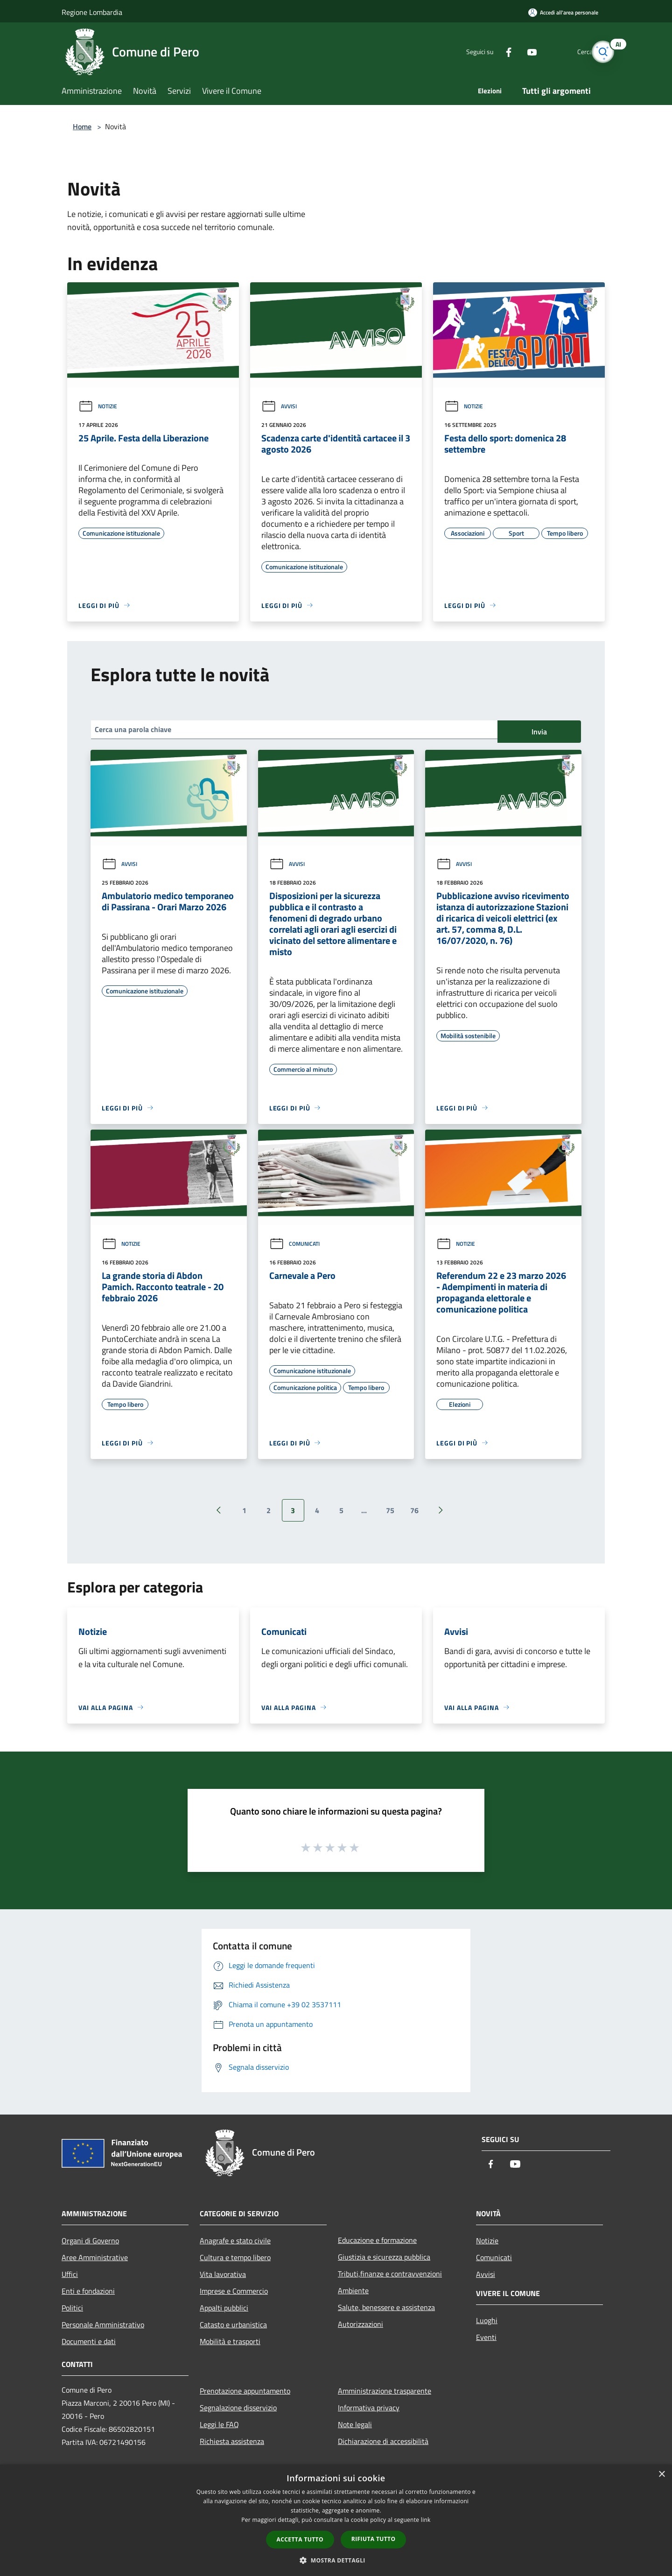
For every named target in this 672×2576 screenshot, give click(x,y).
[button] (336, 2560)
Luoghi (486, 2320)
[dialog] (336, 2520)
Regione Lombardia (92, 12)
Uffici (70, 2274)
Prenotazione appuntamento (245, 2390)
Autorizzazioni (360, 2324)
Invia (539, 731)
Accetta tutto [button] (300, 2539)
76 (414, 1510)
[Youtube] (516, 51)
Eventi (486, 2337)
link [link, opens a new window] (426, 2520)
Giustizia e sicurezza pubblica (384, 2256)
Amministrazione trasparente (384, 2390)
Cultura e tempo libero (235, 2257)
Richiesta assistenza (232, 2441)
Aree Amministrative (95, 2257)
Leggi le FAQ (219, 2424)
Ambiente (353, 2290)
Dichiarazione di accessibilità (383, 2441)
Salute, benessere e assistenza (386, 2307)
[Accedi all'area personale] (563, 12)
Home (82, 126)
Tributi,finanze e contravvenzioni (390, 2273)
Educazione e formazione (377, 2240)
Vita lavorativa (223, 2274)
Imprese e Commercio (234, 2291)
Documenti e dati (89, 2341)
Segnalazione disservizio (238, 2407)
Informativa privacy (368, 2407)
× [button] (661, 2474)
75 (390, 1510)
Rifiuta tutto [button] (373, 2539)
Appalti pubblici (224, 2307)
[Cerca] (599, 52)
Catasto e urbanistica (233, 2324)
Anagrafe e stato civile (235, 2240)
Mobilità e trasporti (230, 2341)
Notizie (97, 406)
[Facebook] (492, 51)
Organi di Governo (90, 2240)
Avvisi (279, 406)
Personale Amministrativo (103, 2324)
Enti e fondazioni (88, 2291)
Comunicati (294, 1243)
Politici (72, 2307)
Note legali (355, 2424)
